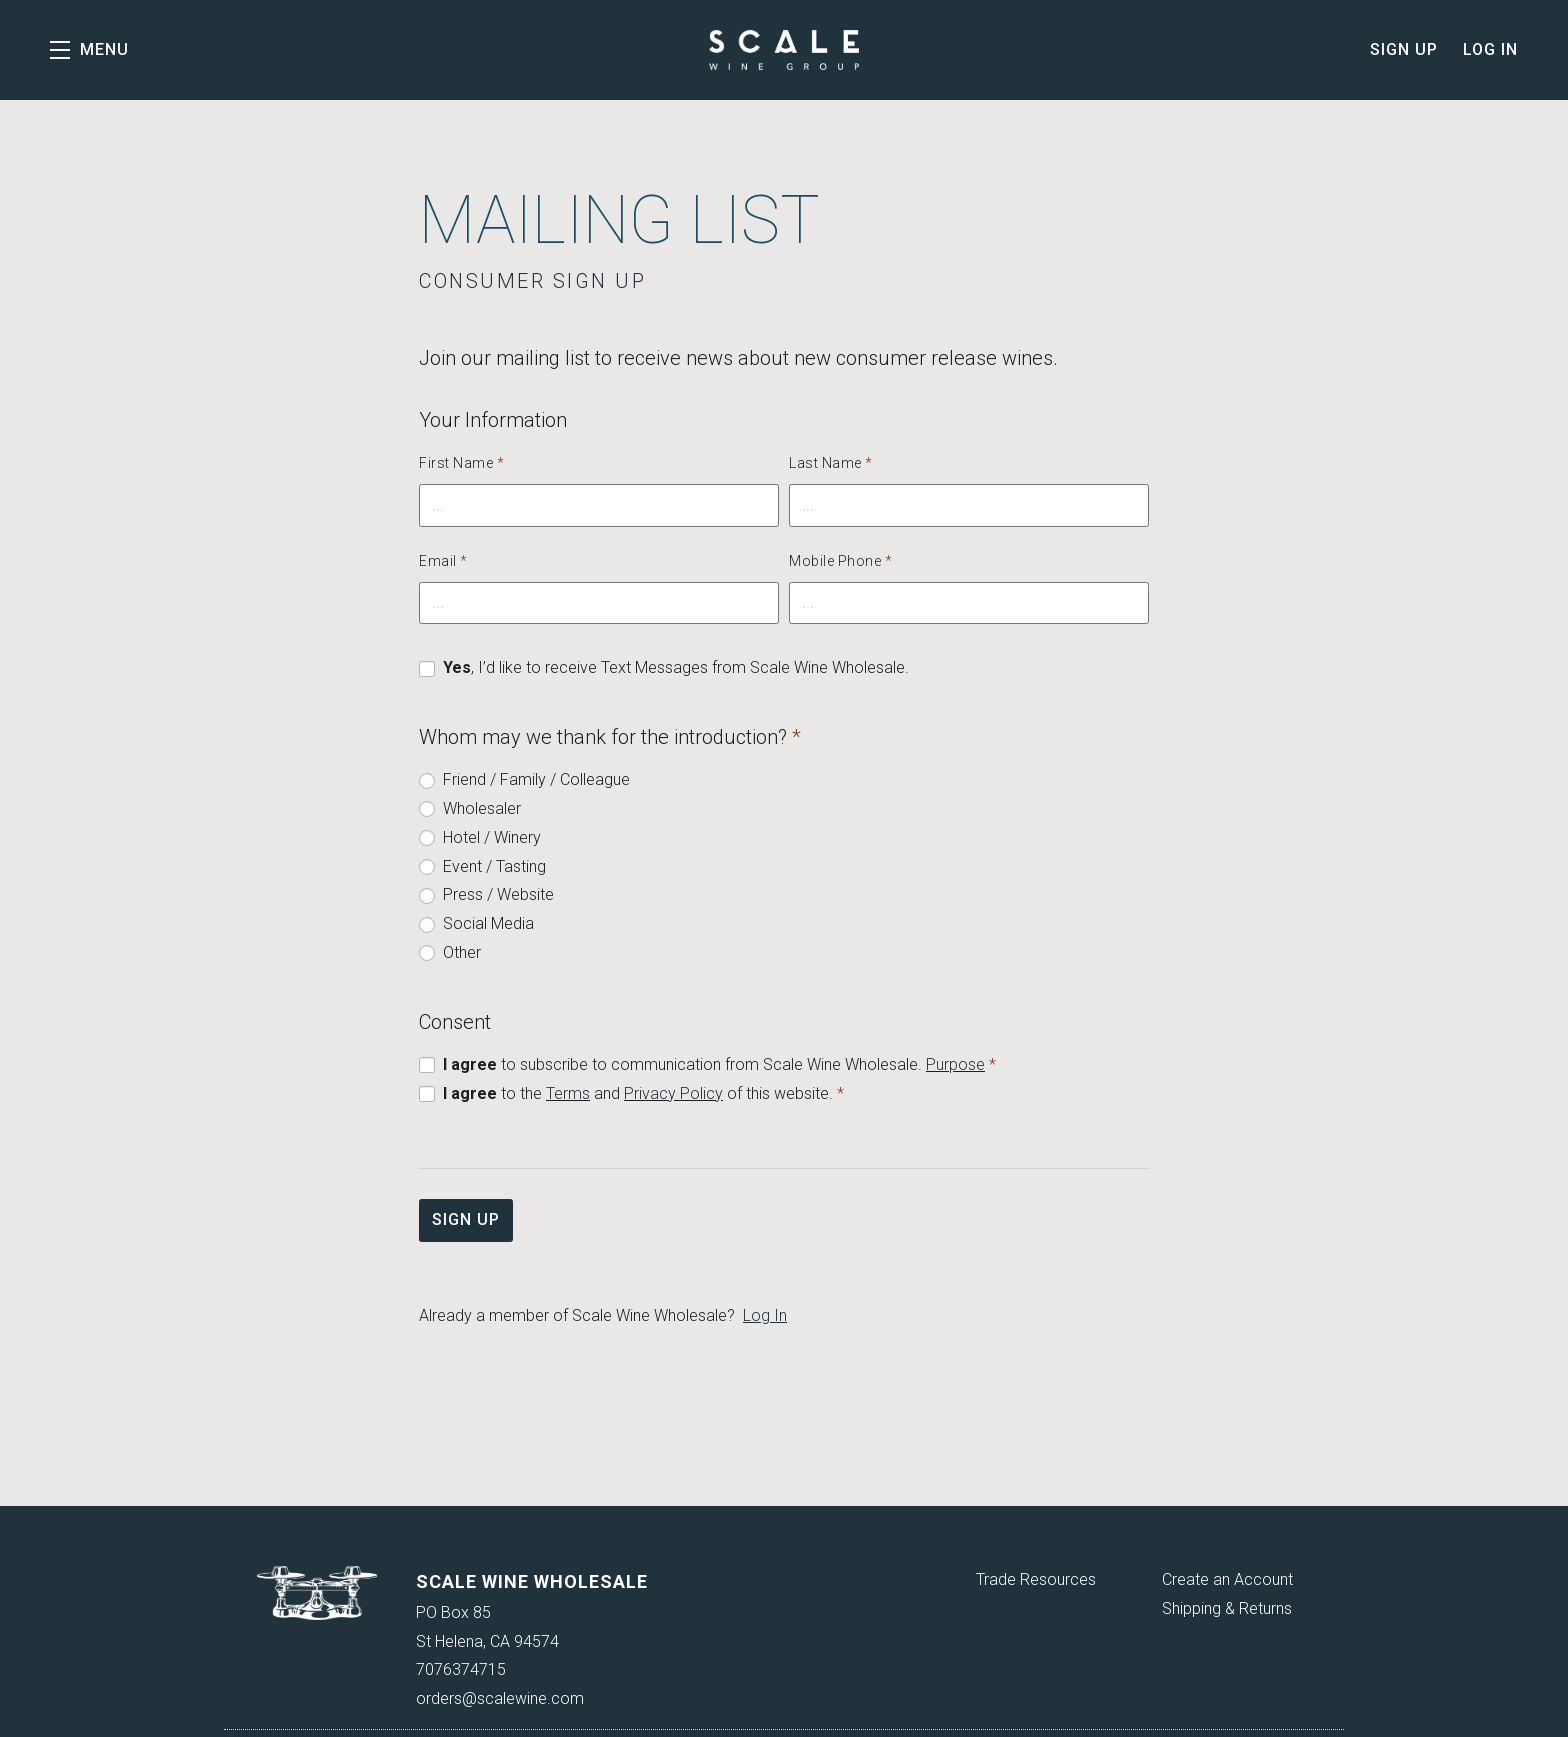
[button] (89, 50)
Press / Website (498, 894)
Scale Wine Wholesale (784, 50)
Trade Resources (1036, 1579)
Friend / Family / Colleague (536, 779)
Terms (568, 1093)
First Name (461, 463)
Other (462, 952)
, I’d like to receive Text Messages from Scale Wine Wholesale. (676, 667)
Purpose (955, 1064)
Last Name (831, 463)
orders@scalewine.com (500, 1698)
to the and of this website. (643, 1093)
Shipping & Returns (1227, 1608)
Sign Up (1404, 49)
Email (443, 561)
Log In (1490, 49)
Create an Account (1227, 1579)
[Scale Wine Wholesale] (317, 1593)
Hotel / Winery (492, 837)
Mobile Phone (840, 561)
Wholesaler (482, 808)
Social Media (488, 923)
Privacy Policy (673, 1093)
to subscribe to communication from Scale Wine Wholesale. (719, 1064)
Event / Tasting (494, 866)
